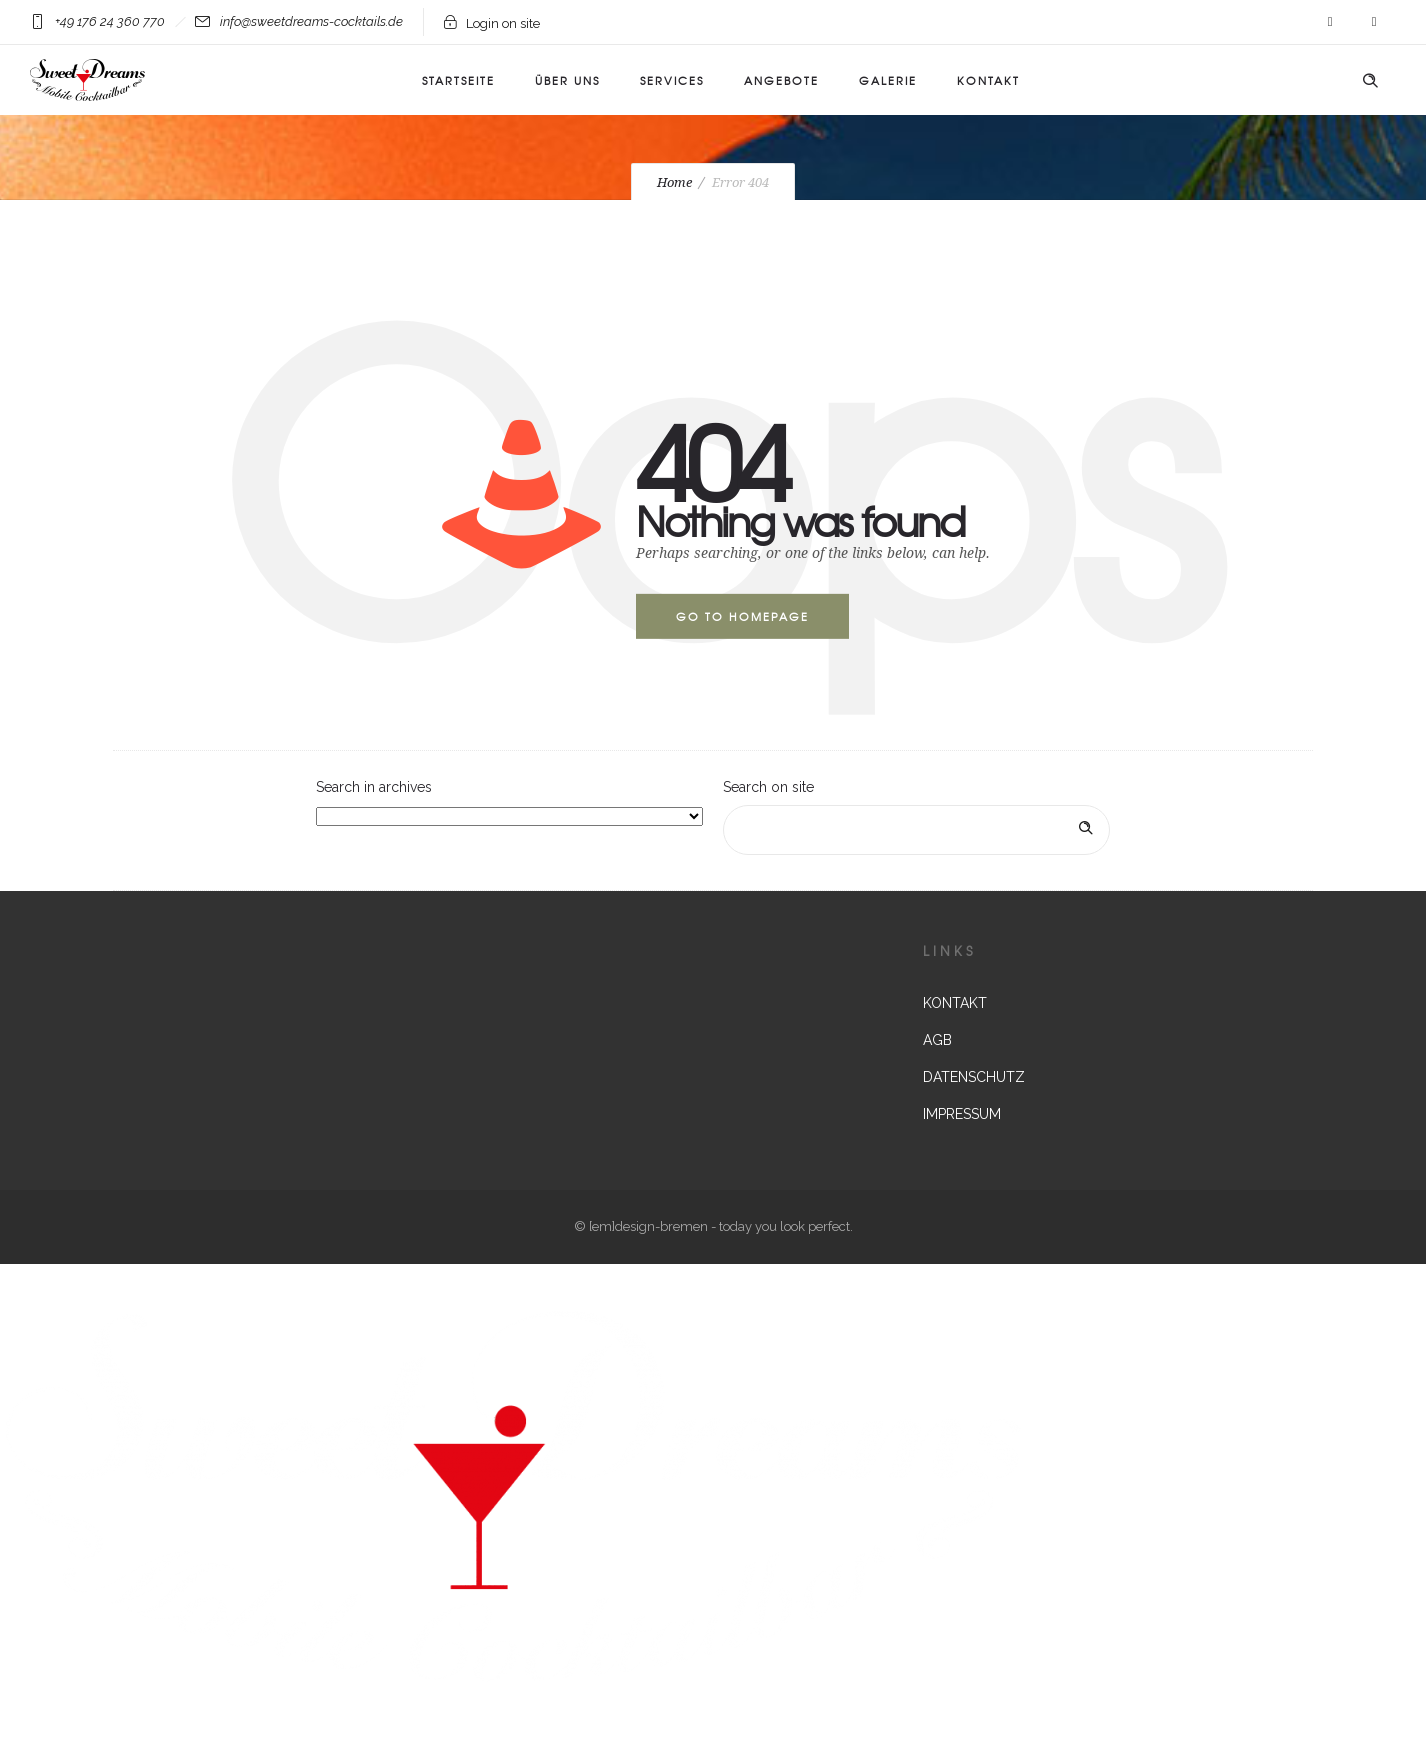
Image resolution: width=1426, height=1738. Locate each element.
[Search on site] (916, 830)
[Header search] (1370, 81)
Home (674, 182)
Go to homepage (742, 616)
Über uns (567, 80)
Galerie (888, 80)
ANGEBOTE (781, 80)
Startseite (458, 80)
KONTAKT (988, 80)
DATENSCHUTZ (974, 1077)
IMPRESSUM (962, 1114)
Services (672, 80)
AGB (937, 1040)
